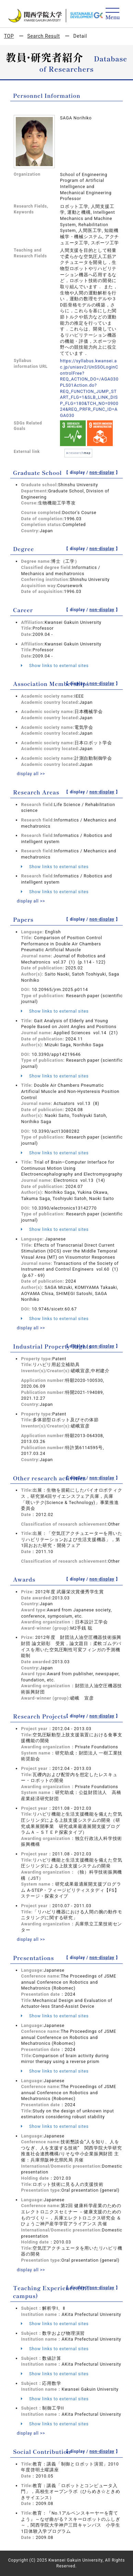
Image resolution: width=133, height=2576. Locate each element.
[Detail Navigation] (112, 14)
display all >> (31, 773)
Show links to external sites (54, 665)
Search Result (43, 36)
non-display (101, 472)
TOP (9, 36)
